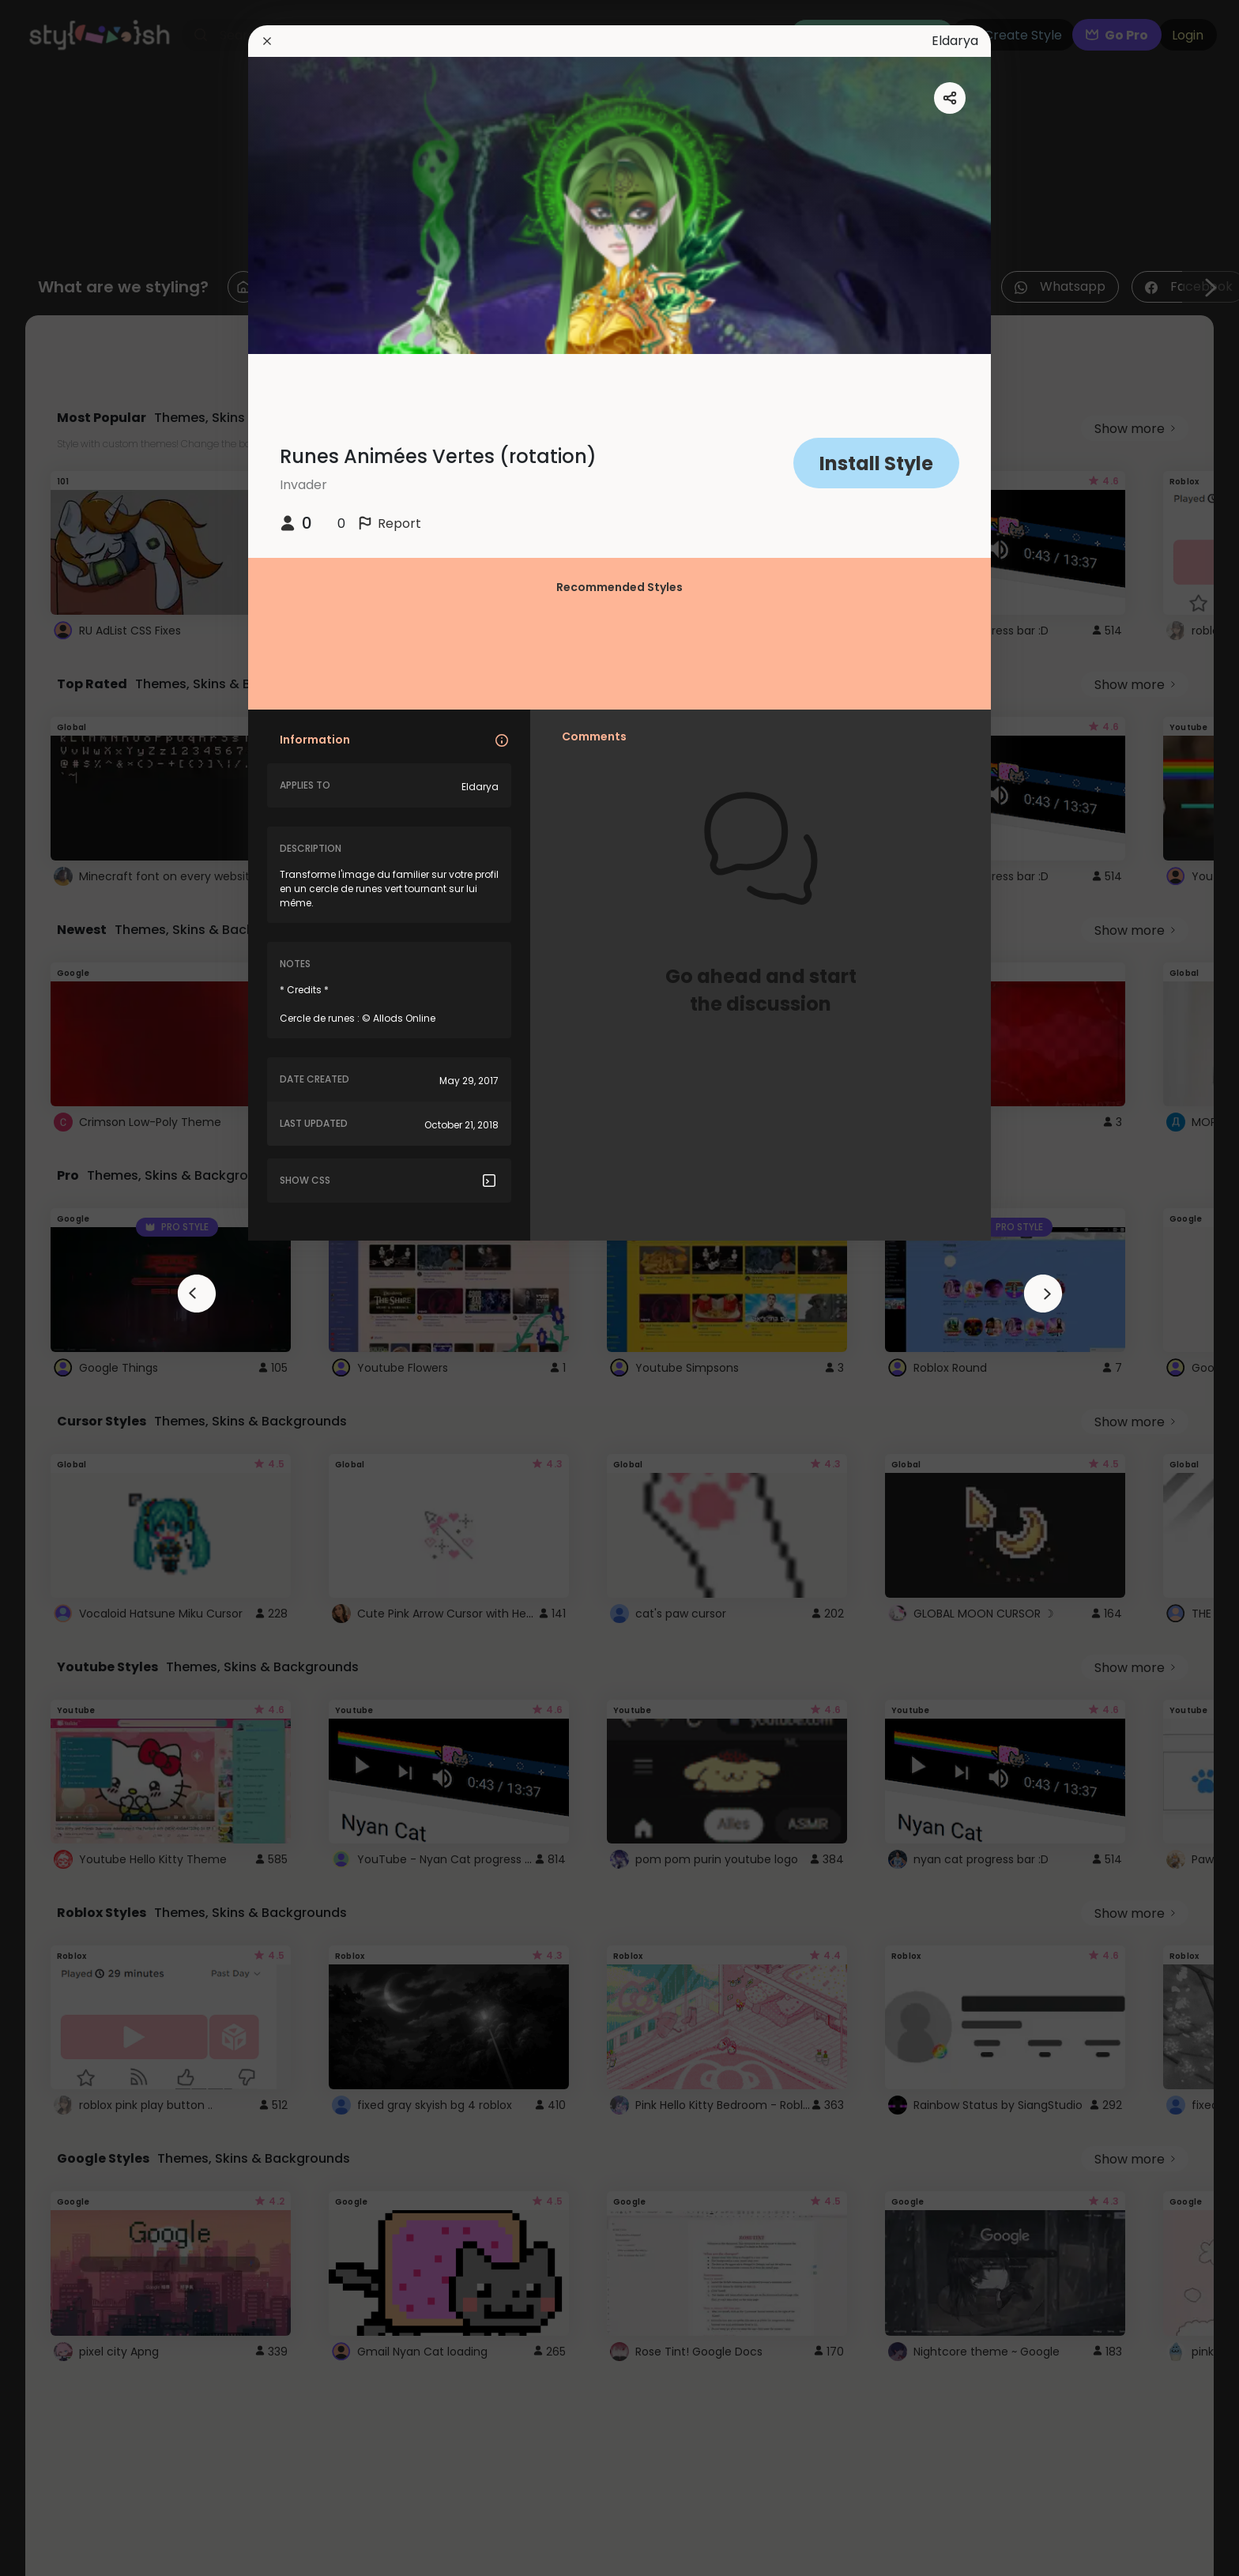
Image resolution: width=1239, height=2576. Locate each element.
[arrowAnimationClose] (197, 1293)
